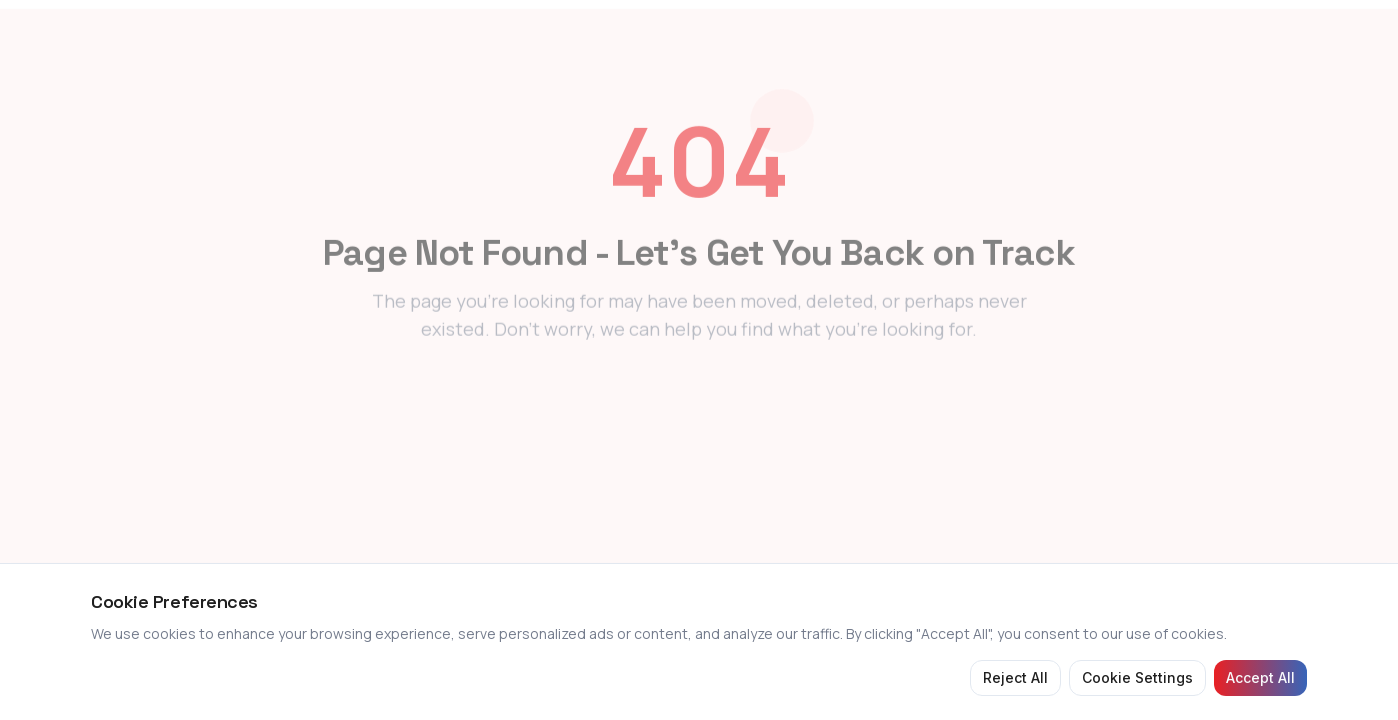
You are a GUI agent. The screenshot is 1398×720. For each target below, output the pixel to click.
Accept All (1260, 677)
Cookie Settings (1137, 677)
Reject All (1015, 677)
